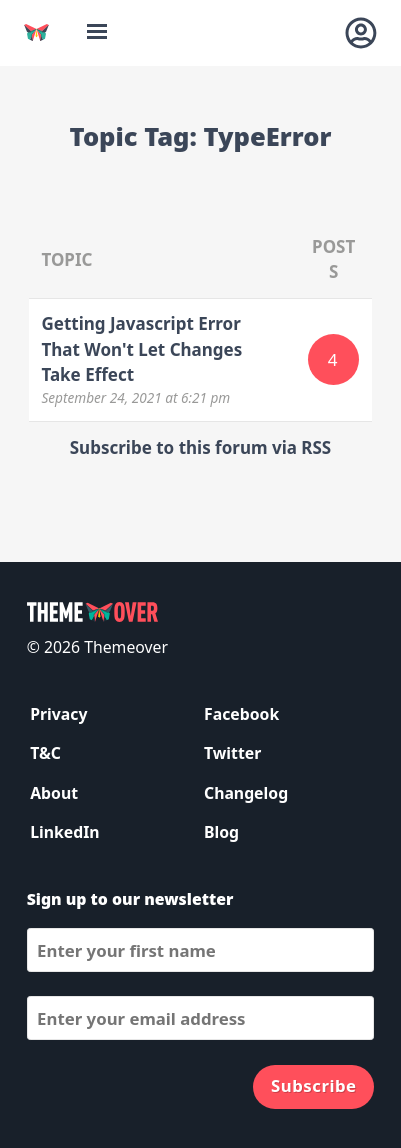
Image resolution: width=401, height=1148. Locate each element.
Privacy (58, 714)
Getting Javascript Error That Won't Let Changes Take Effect (141, 349)
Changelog (246, 793)
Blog (221, 832)
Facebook (241, 714)
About (54, 793)
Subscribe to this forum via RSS (200, 447)
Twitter (232, 753)
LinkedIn (64, 832)
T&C (45, 753)
